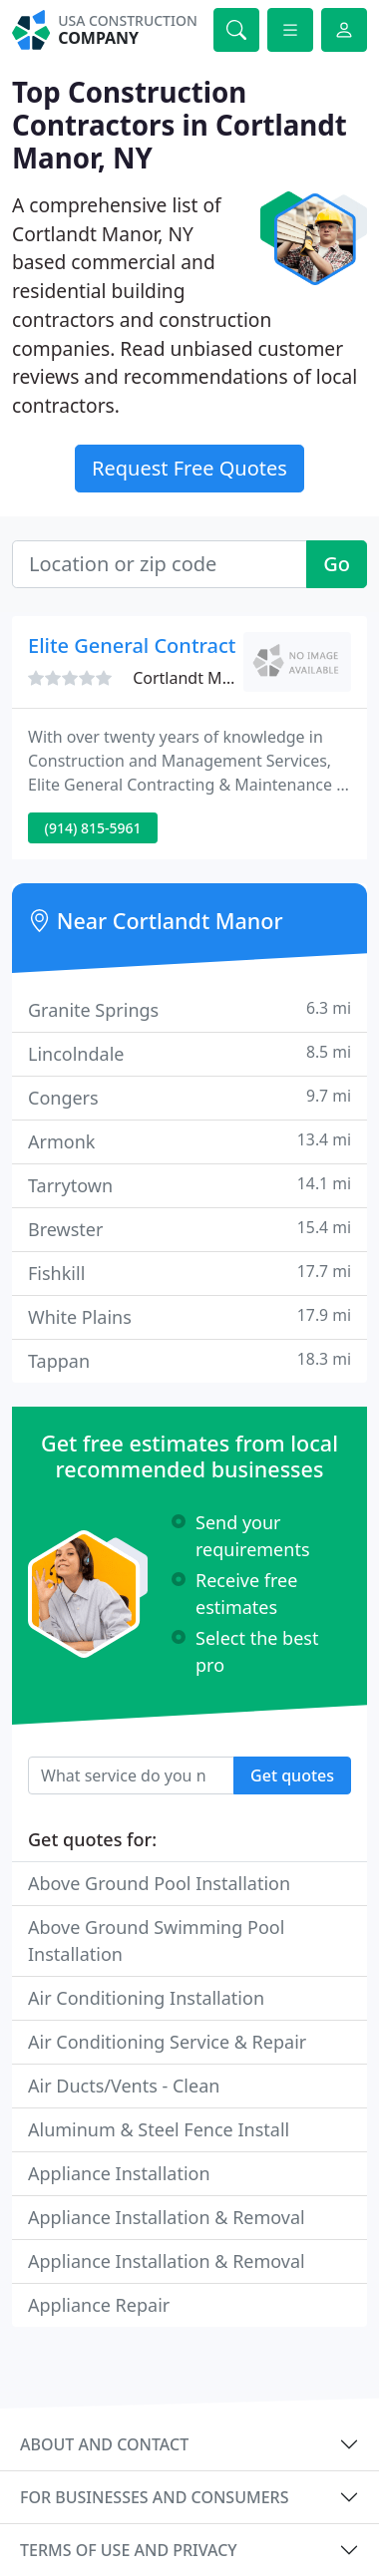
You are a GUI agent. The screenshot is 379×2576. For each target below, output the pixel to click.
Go (336, 563)
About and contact (104, 2444)
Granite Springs (189, 1009)
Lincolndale (189, 1053)
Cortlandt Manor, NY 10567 (233, 678)
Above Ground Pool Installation (159, 1883)
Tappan (189, 1360)
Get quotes (292, 1775)
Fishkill (189, 1272)
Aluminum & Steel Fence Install (158, 2129)
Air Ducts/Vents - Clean (123, 2085)
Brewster (189, 1228)
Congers (189, 1097)
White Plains (189, 1316)
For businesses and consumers (154, 2497)
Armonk (189, 1140)
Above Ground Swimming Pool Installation (156, 1940)
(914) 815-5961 (93, 827)
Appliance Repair (99, 2305)
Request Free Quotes (189, 468)
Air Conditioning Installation (146, 1998)
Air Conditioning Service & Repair (167, 2042)
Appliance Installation (119, 2173)
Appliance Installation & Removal (166, 2217)
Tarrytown (189, 1184)
